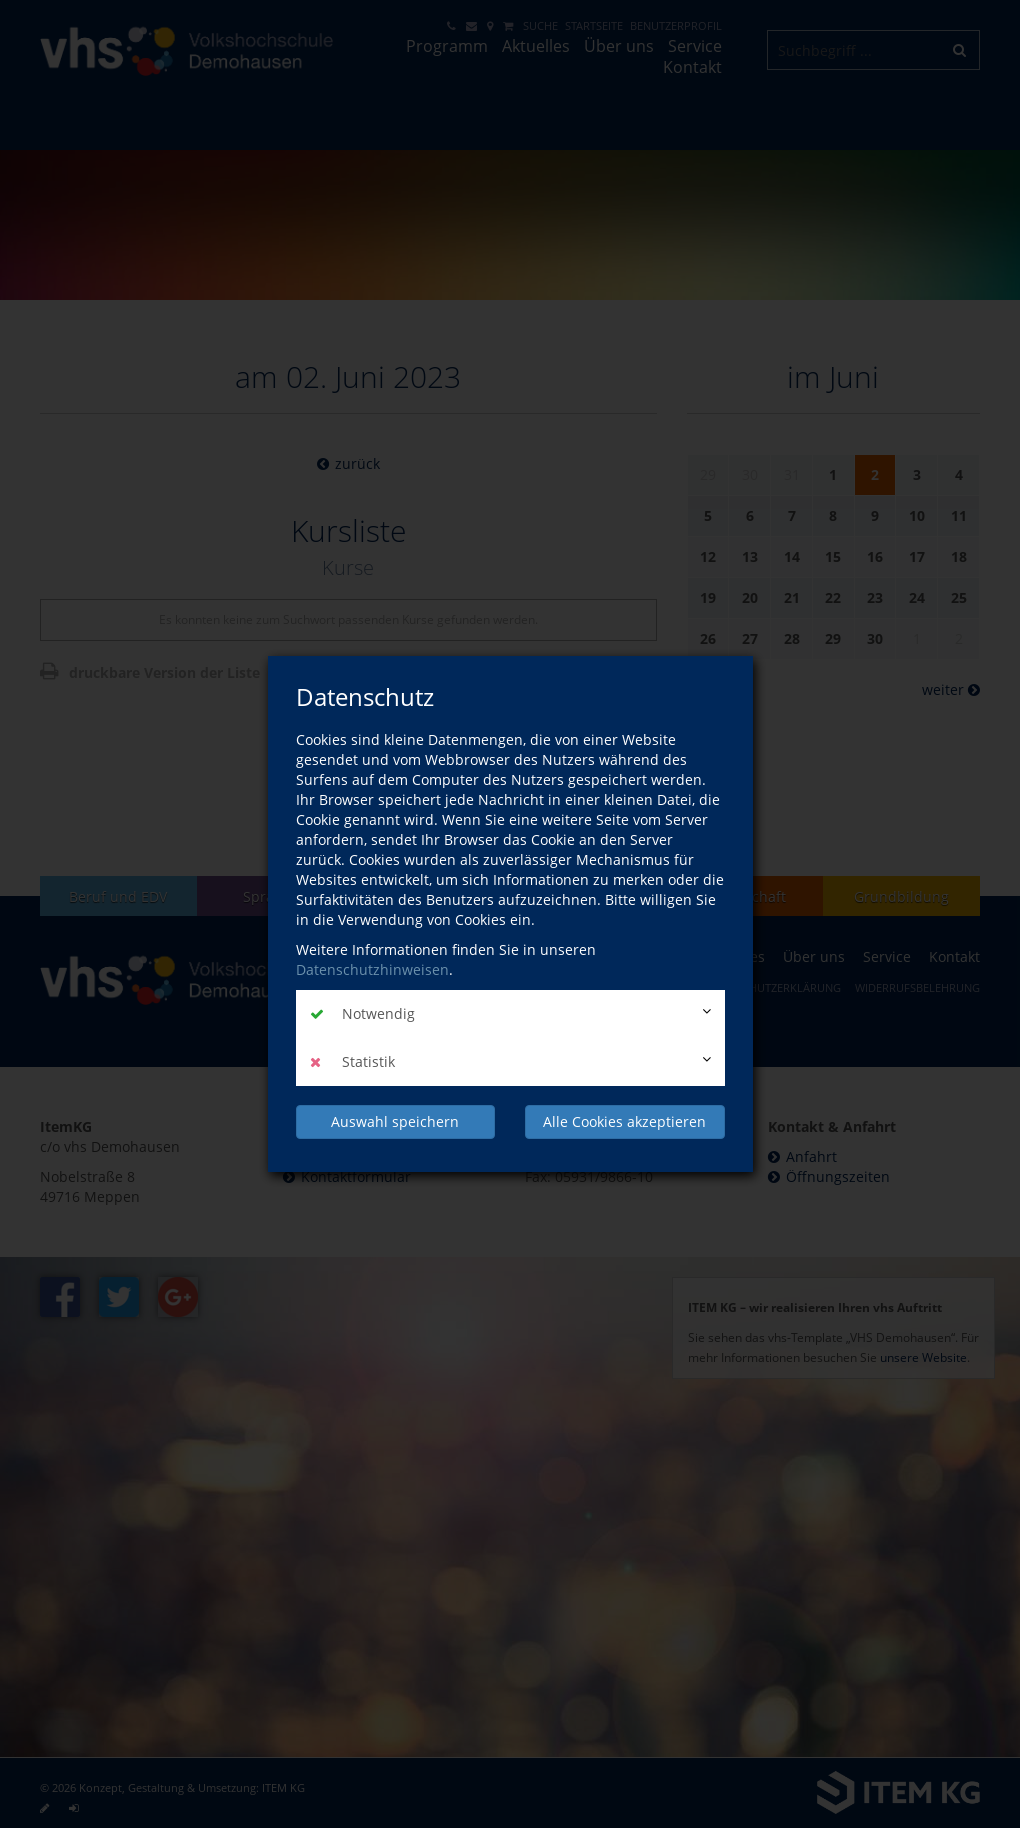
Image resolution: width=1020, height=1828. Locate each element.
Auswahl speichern (395, 1121)
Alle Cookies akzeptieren (624, 1121)
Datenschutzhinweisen (372, 969)
